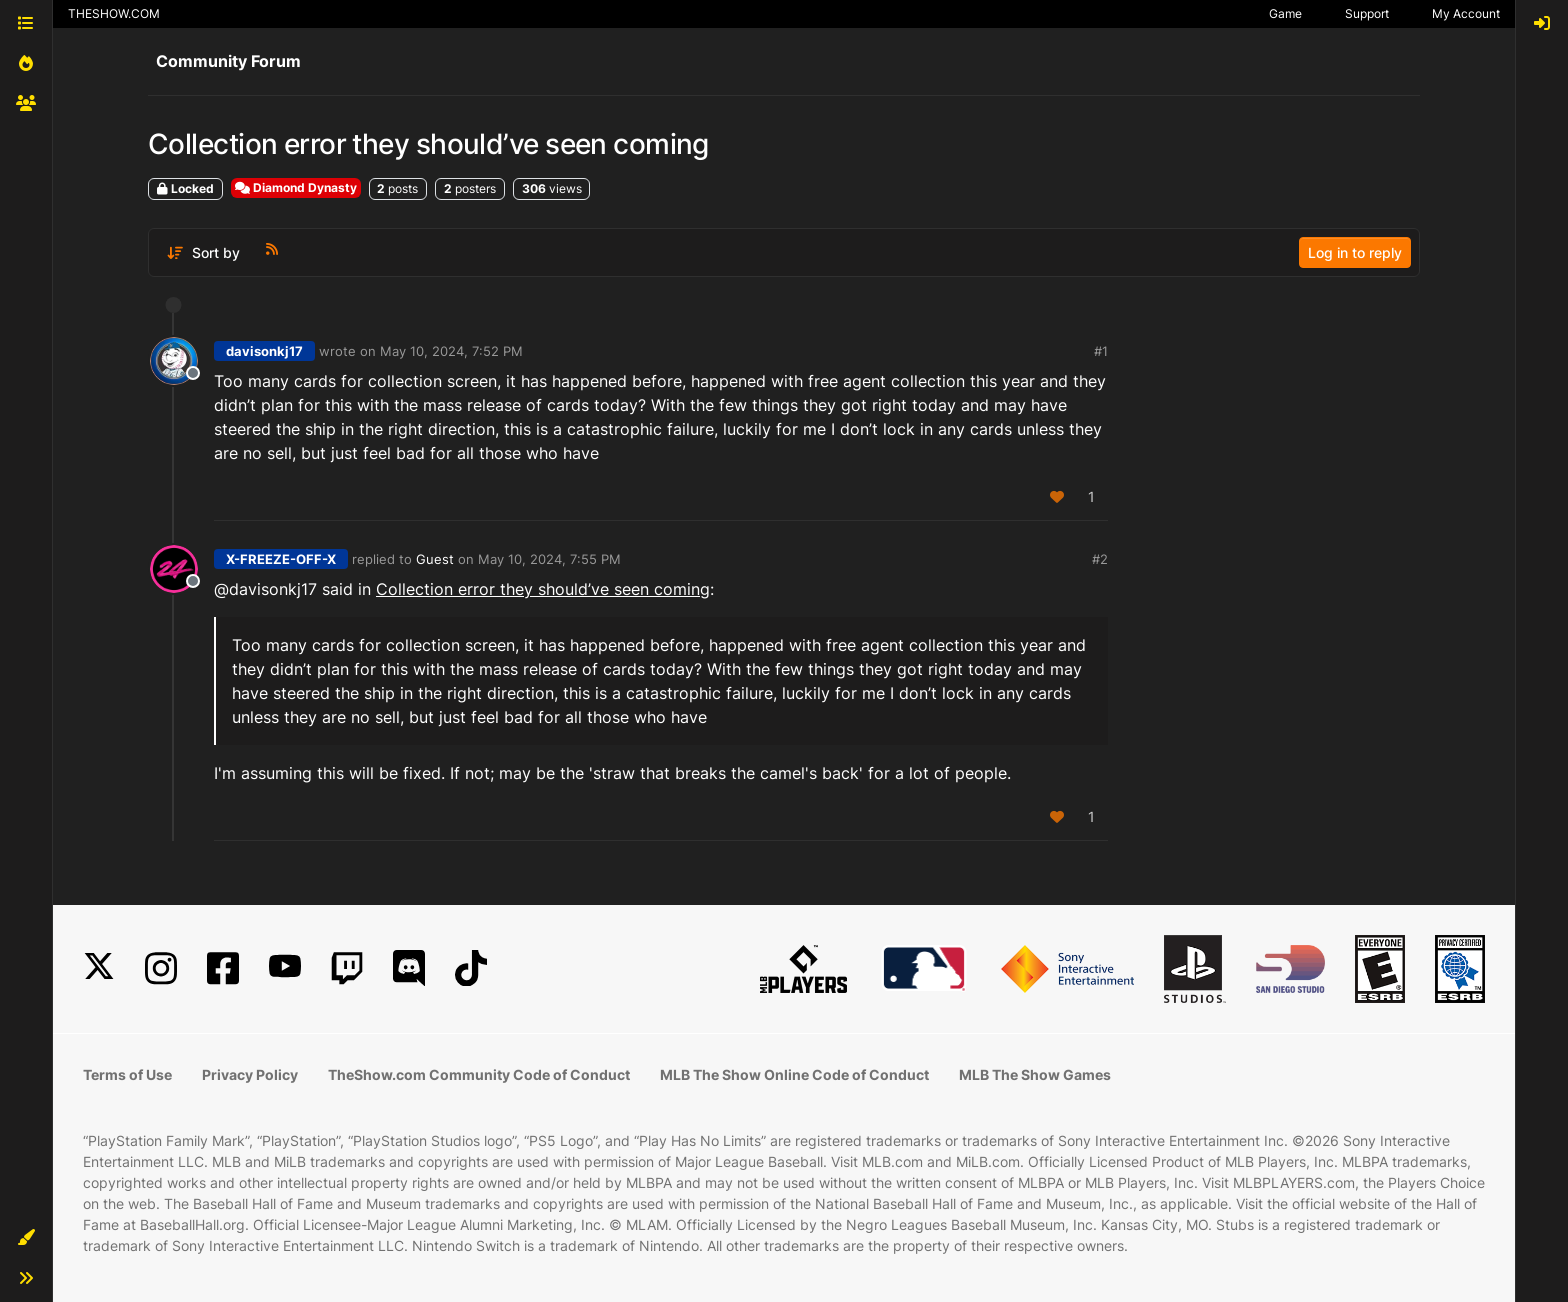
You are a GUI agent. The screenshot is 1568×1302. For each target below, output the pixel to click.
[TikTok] (471, 968)
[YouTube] (285, 968)
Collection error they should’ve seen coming (543, 589)
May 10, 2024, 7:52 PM (451, 351)
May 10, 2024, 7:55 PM (549, 559)
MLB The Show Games (1035, 1074)
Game (1285, 13)
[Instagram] (161, 968)
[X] (99, 968)
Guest (435, 559)
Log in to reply (1355, 252)
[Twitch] (347, 968)
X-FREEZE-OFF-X (281, 559)
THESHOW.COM (114, 13)
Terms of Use (127, 1074)
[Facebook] (223, 968)
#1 (1101, 351)
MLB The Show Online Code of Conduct (794, 1074)
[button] (26, 1238)
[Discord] (409, 968)
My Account (1466, 13)
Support (1367, 13)
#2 (1100, 559)
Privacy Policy (250, 1074)
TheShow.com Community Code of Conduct (479, 1074)
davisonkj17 (264, 351)
